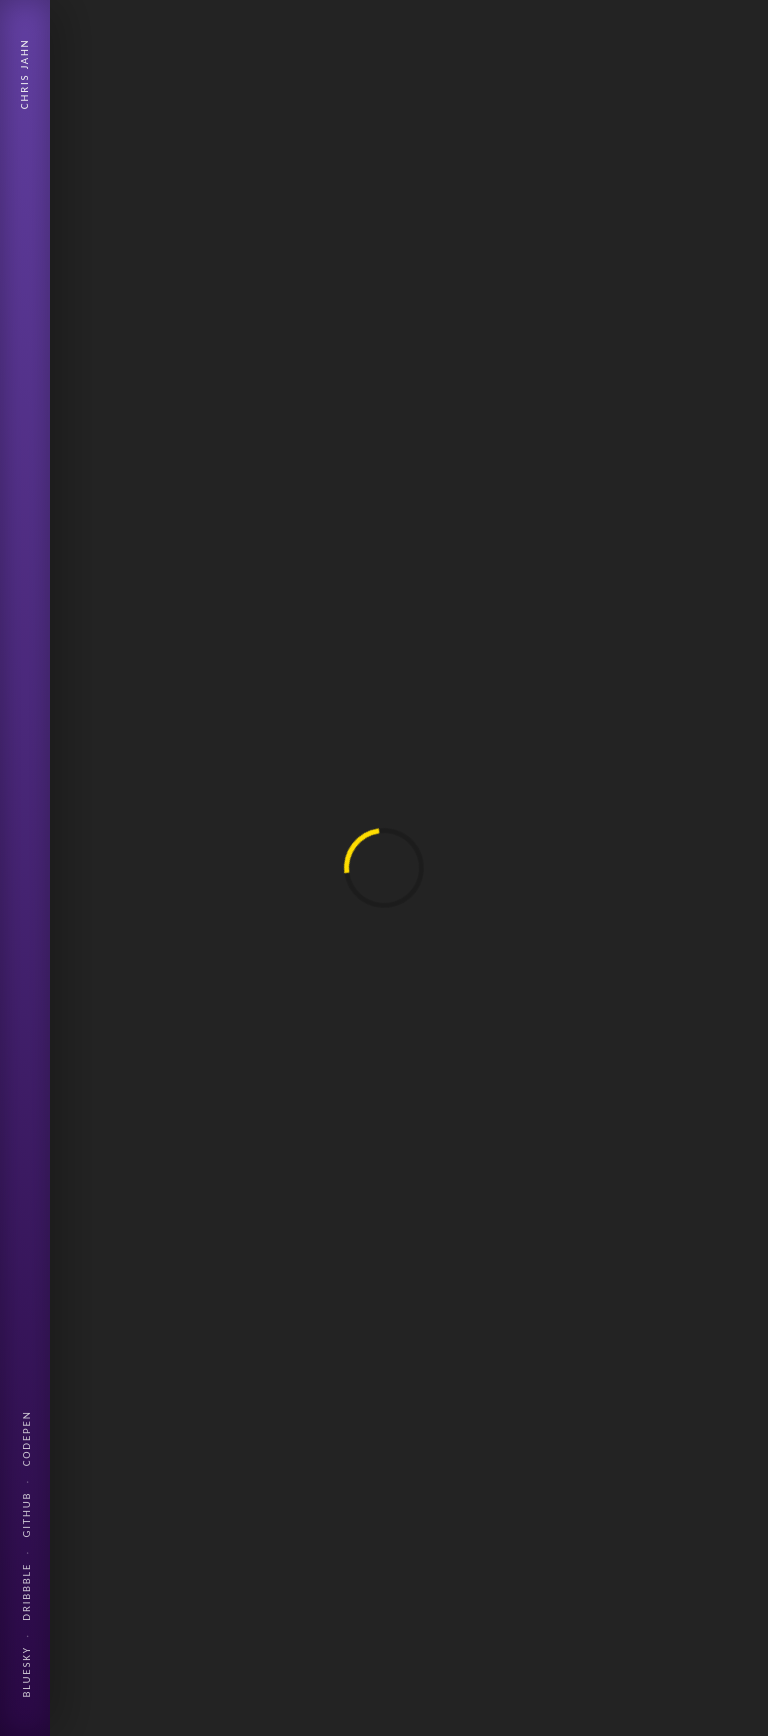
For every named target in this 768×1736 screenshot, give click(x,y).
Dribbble (26, 1592)
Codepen (26, 1438)
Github (26, 1515)
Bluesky (26, 1671)
